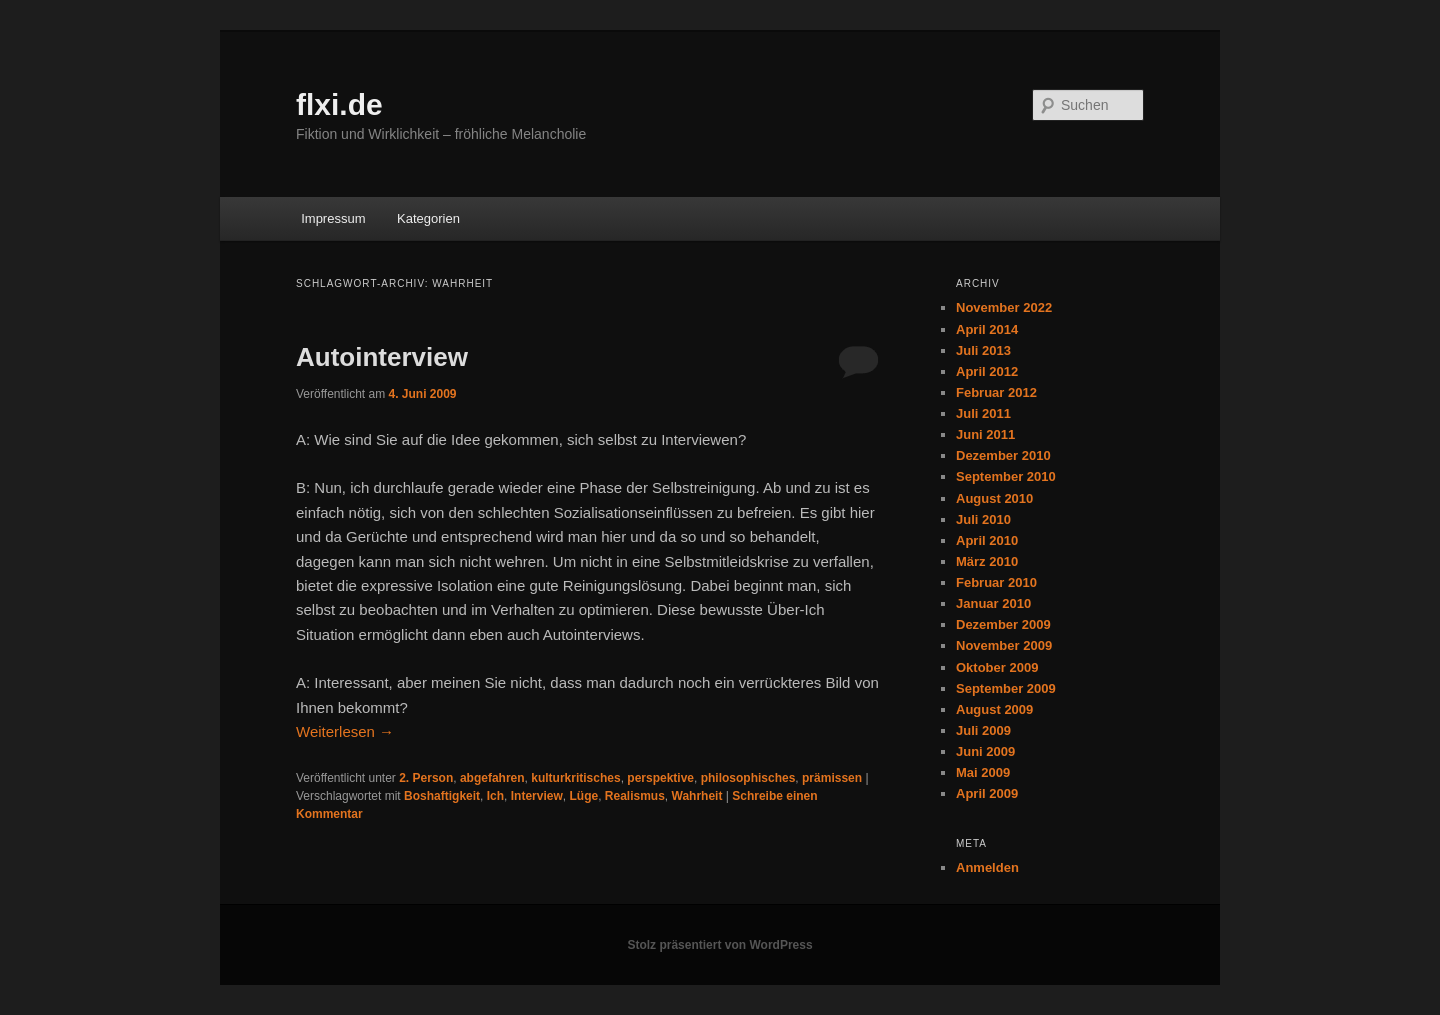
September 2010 (1006, 476)
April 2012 (987, 371)
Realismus (635, 796)
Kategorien (428, 218)
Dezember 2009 (1003, 624)
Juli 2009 (983, 730)
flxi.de (339, 104)
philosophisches (748, 778)
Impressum (333, 218)
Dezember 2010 (1003, 455)
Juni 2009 (985, 751)
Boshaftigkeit (442, 796)
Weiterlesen (345, 731)
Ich (495, 796)
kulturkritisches (575, 778)
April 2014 (987, 329)
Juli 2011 (983, 413)
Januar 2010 (993, 603)
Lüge (583, 796)
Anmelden (987, 867)
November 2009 (1004, 645)
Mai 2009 (983, 772)
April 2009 (987, 793)
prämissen (832, 778)
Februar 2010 (996, 582)
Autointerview (382, 357)
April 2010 (987, 540)
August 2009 (994, 709)
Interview (537, 796)
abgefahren (492, 778)
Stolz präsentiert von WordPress (719, 945)
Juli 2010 (983, 519)
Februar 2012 (996, 392)
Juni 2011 (985, 434)
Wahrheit (697, 796)
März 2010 (987, 561)
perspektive (660, 778)
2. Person (426, 778)
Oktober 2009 (997, 667)
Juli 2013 (983, 350)
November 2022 (1004, 307)
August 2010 (994, 498)
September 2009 (1006, 688)
